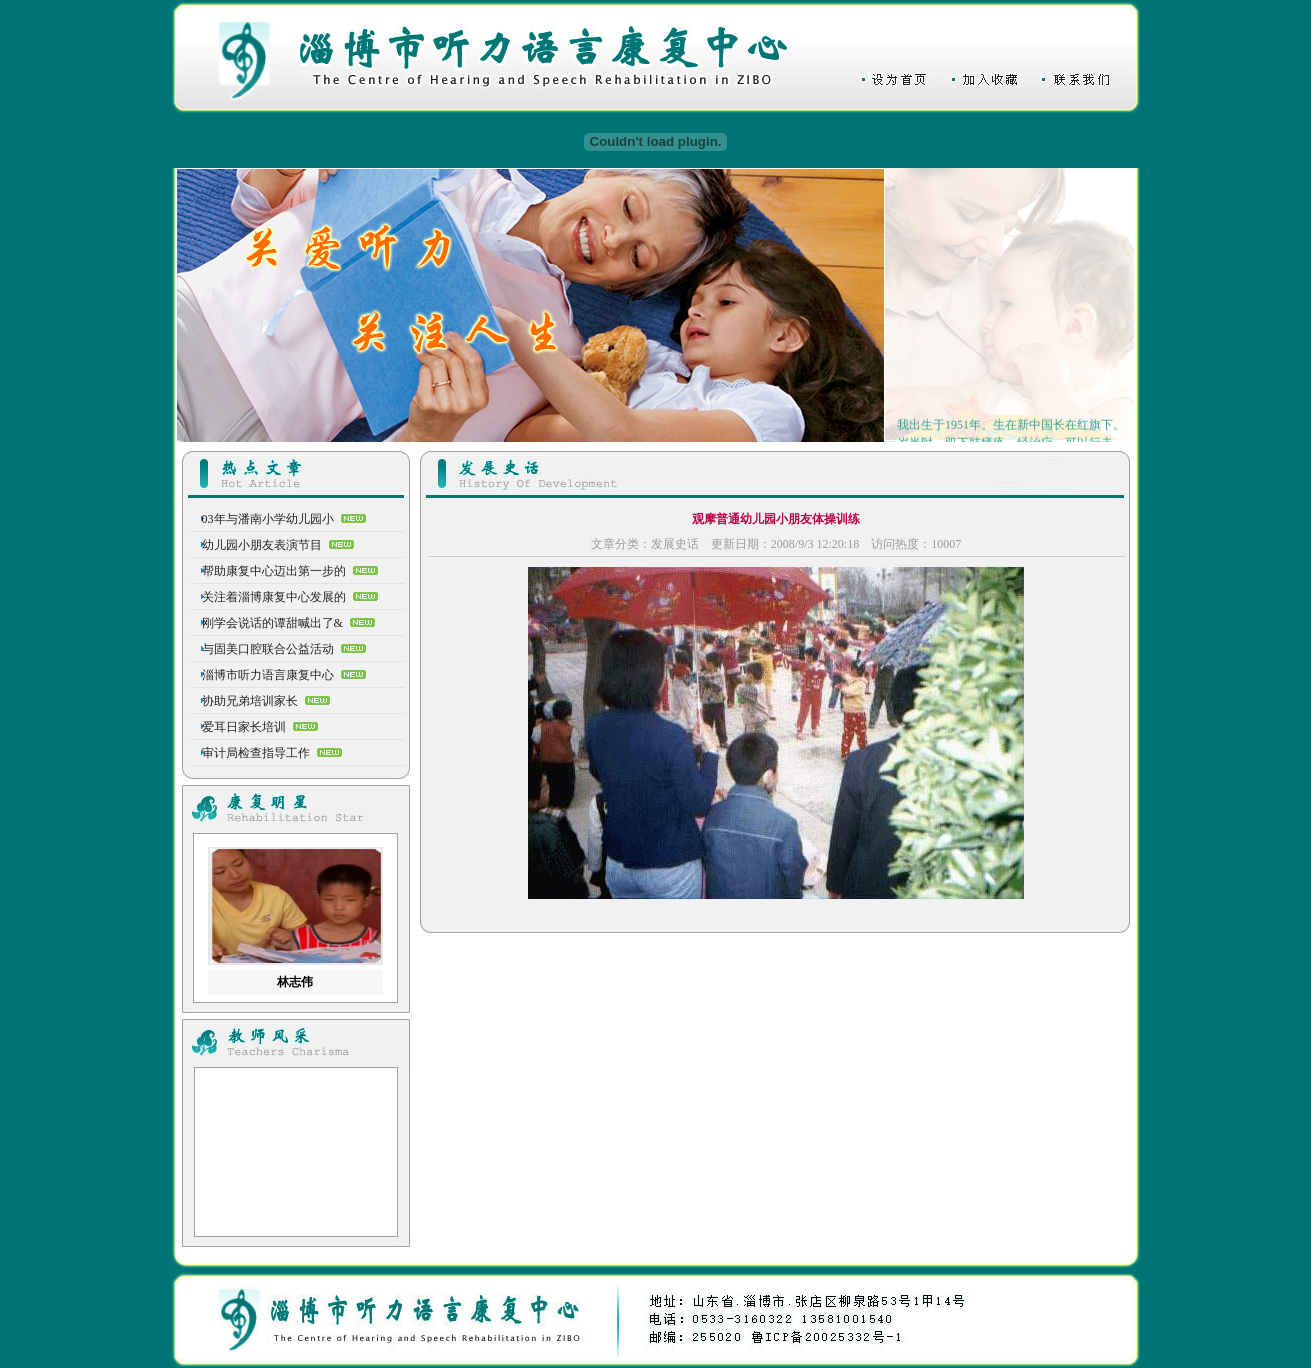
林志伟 (295, 982)
